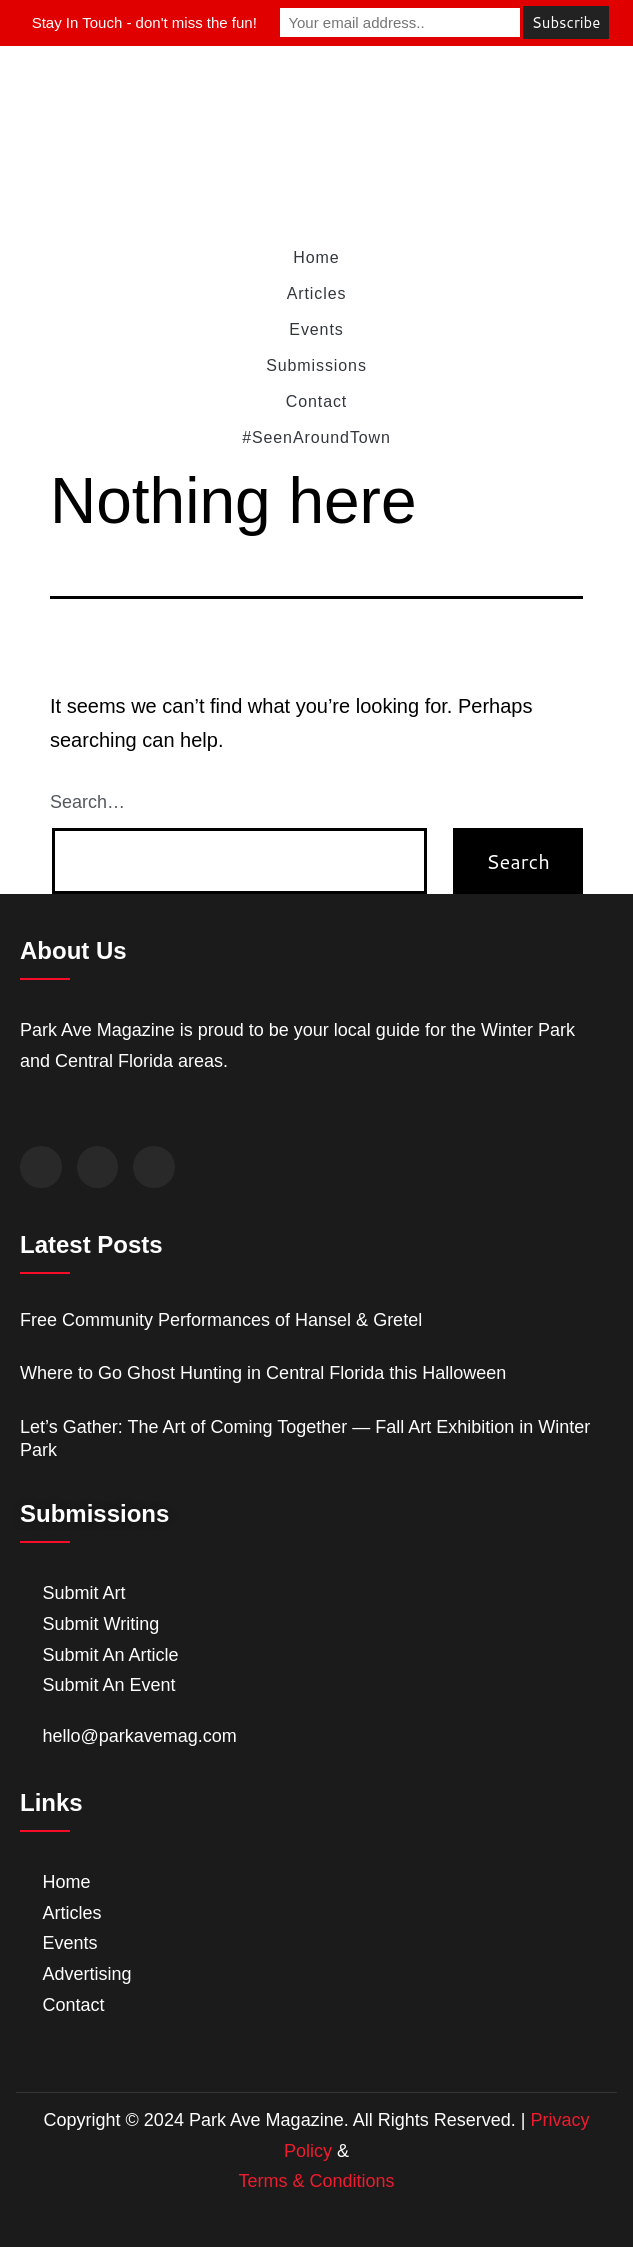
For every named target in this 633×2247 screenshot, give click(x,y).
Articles (317, 293)
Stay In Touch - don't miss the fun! (144, 22)
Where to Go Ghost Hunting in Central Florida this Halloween (263, 1373)
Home (316, 257)
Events (316, 329)
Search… (87, 802)
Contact (316, 401)
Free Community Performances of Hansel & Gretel (221, 1320)
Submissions (316, 365)
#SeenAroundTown (316, 437)
